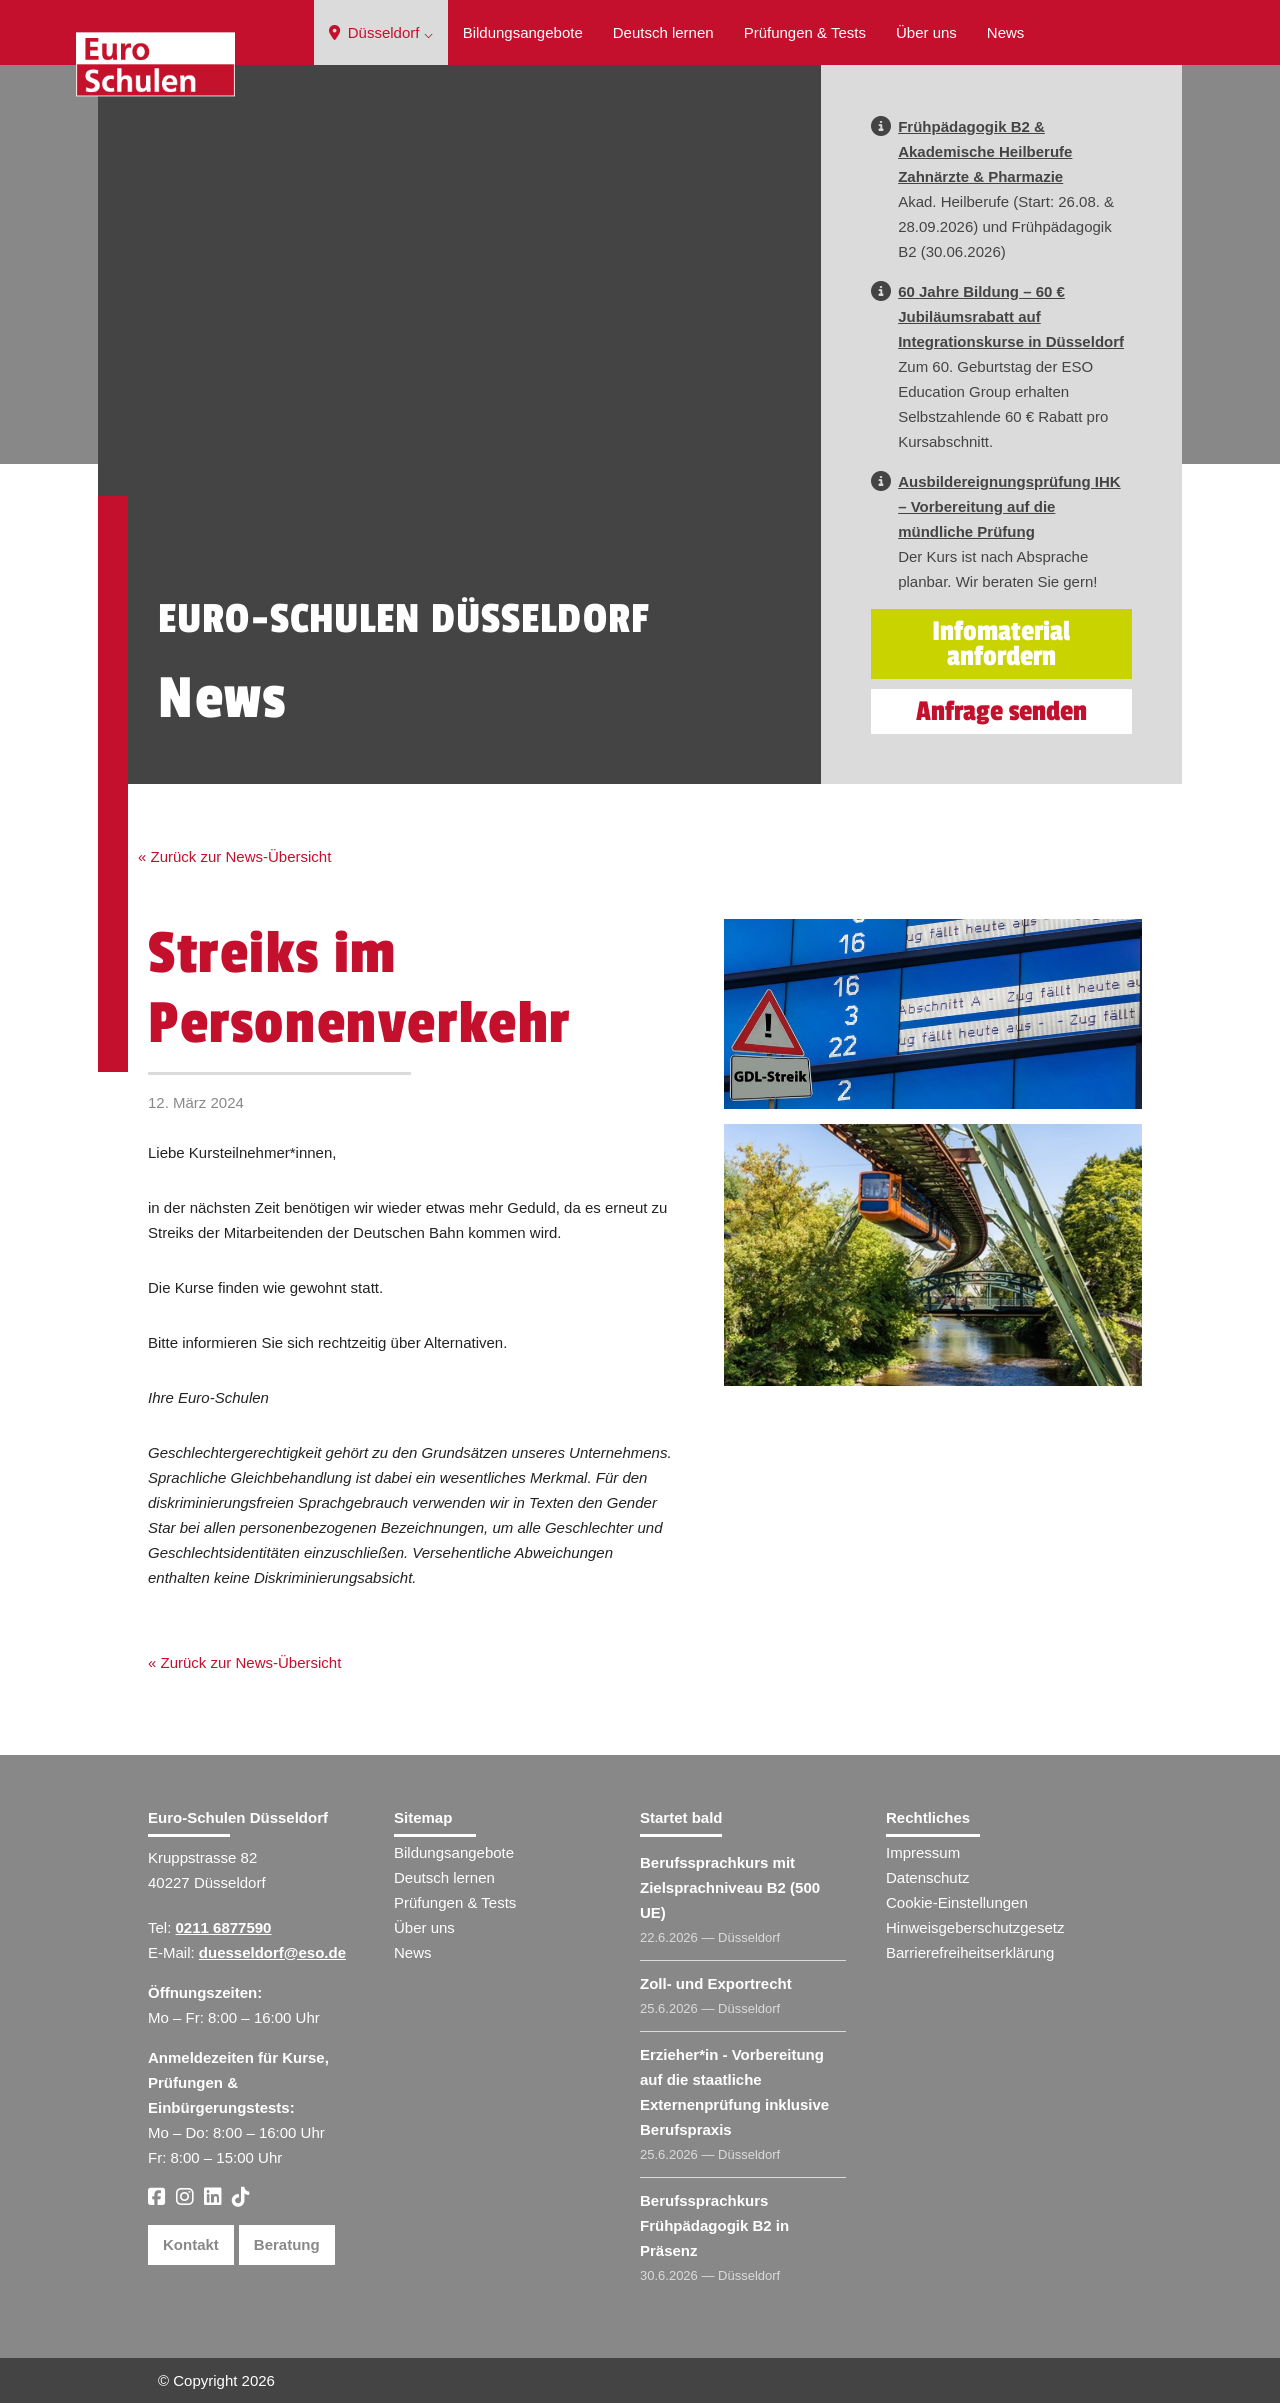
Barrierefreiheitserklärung (970, 1952)
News (1006, 32)
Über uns (926, 32)
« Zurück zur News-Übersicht (234, 856)
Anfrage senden (1001, 711)
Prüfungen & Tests (805, 32)
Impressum (923, 1852)
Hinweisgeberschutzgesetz (975, 1927)
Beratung (287, 2244)
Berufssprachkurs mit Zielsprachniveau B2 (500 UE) (730, 1887)
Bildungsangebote (523, 32)
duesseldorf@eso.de (272, 1952)
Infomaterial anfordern (1001, 644)
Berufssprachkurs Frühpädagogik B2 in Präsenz (714, 2225)
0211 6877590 (224, 1927)
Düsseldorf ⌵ (381, 32)
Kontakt (191, 2244)
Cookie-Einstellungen (957, 1902)
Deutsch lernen (663, 32)
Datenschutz (927, 1877)
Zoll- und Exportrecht (716, 1983)
